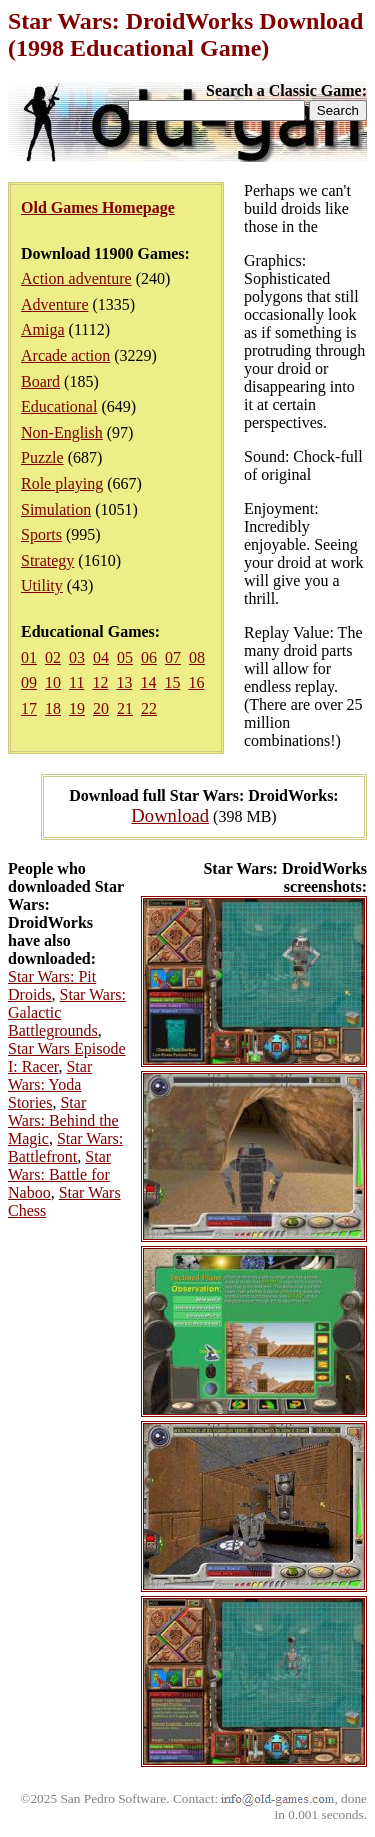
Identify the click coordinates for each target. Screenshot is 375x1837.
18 (53, 708)
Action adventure (76, 278)
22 (149, 708)
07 (173, 657)
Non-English (62, 432)
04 (101, 657)
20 (101, 708)
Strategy (47, 560)
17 (29, 708)
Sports (41, 534)
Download (170, 815)
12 (100, 682)
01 (29, 657)
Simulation (56, 509)
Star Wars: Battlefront (65, 1147)
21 (125, 708)
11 (76, 682)
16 (196, 682)
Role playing (62, 483)
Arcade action (65, 355)
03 (77, 657)
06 (149, 657)
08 (197, 657)
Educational (59, 406)
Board (40, 381)
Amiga (43, 329)
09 (29, 682)
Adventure (55, 304)
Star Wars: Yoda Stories (50, 1084)
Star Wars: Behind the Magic (63, 1120)
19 (77, 708)
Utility (42, 585)
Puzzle (42, 457)
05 (125, 657)
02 (53, 657)
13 (124, 682)
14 (148, 682)
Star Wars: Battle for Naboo (59, 1174)
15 (172, 682)
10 (53, 682)
